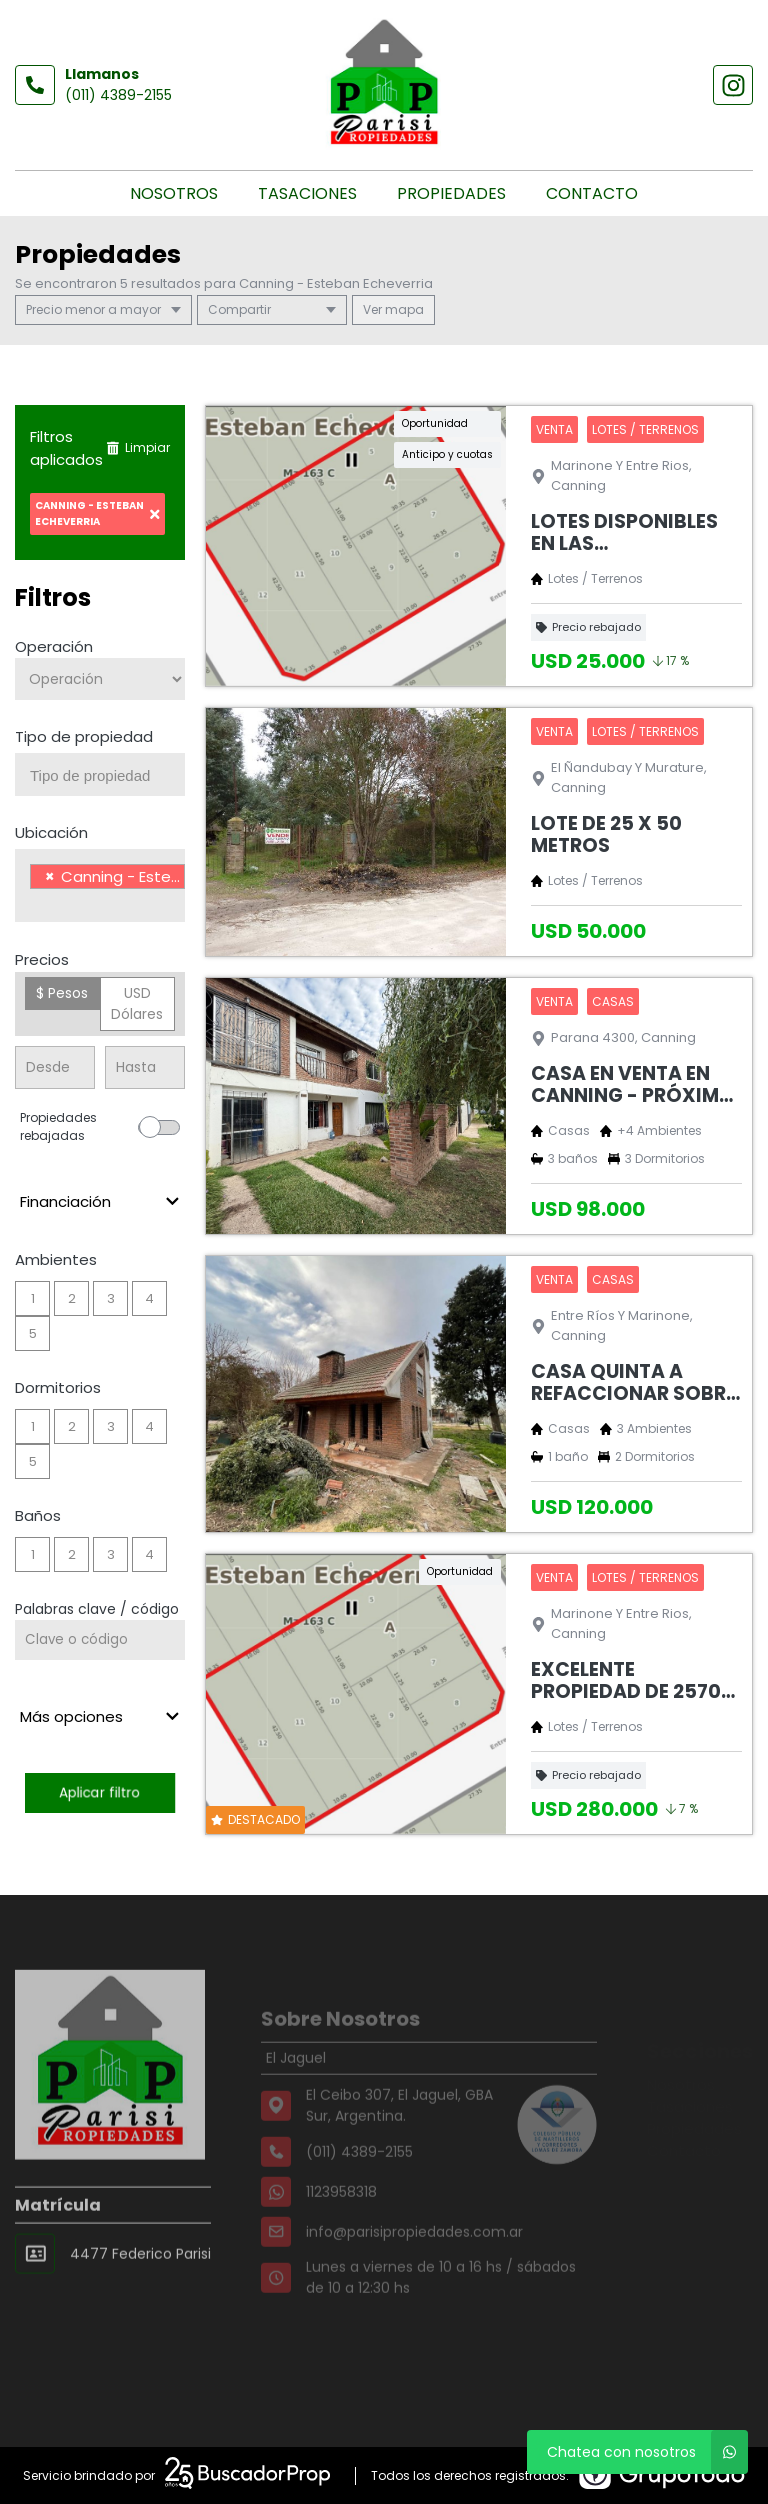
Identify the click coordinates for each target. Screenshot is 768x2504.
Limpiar (138, 447)
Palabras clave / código (97, 1609)
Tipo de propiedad (84, 736)
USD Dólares (137, 1003)
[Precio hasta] (145, 1067)
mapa (393, 309)
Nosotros (174, 193)
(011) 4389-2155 (118, 95)
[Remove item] (50, 876)
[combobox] (100, 774)
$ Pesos (62, 993)
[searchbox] (107, 776)
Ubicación (51, 832)
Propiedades (451, 193)
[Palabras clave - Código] (100, 1640)
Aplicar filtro (100, 1792)
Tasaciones (307, 193)
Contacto (592, 193)
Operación (54, 646)
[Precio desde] (55, 1067)
